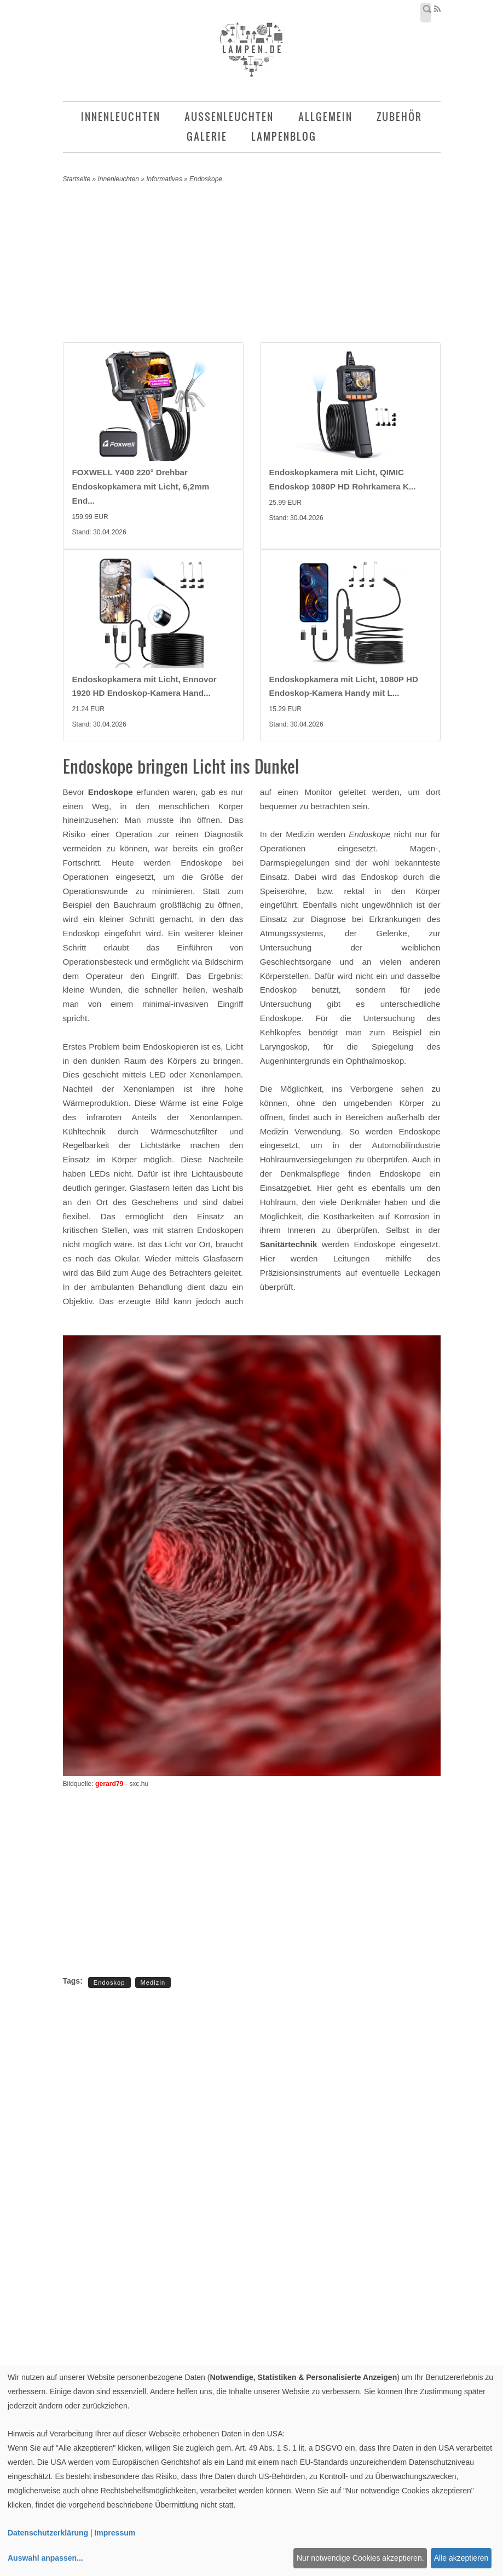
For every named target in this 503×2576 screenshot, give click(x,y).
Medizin (153, 1982)
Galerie (207, 136)
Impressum (114, 2532)
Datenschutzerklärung (48, 2532)
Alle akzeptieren (461, 2558)
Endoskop (109, 1982)
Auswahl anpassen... (45, 2558)
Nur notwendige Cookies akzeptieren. (360, 2558)
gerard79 (109, 1784)
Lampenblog (283, 136)
